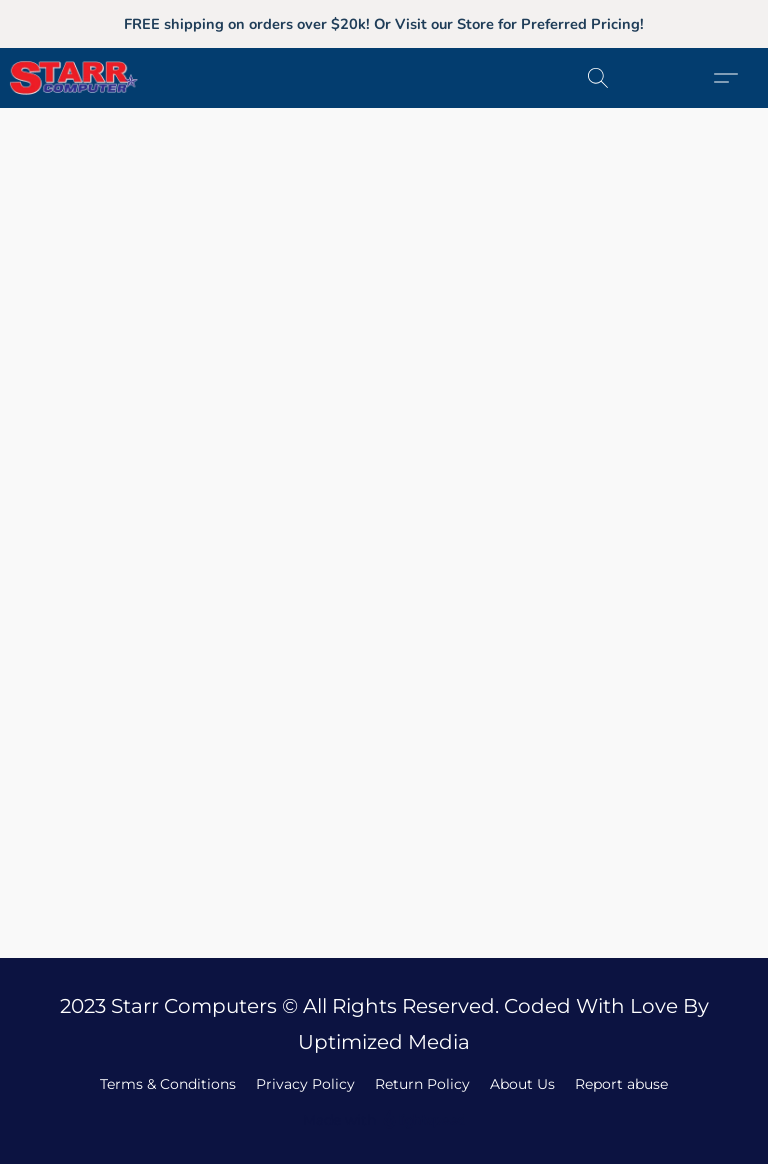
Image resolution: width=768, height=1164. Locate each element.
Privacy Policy (305, 1084)
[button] (96, 78)
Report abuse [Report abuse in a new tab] (621, 1084)
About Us (522, 1084)
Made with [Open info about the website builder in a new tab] (384, 1120)
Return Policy (422, 1084)
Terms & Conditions (168, 1084)
